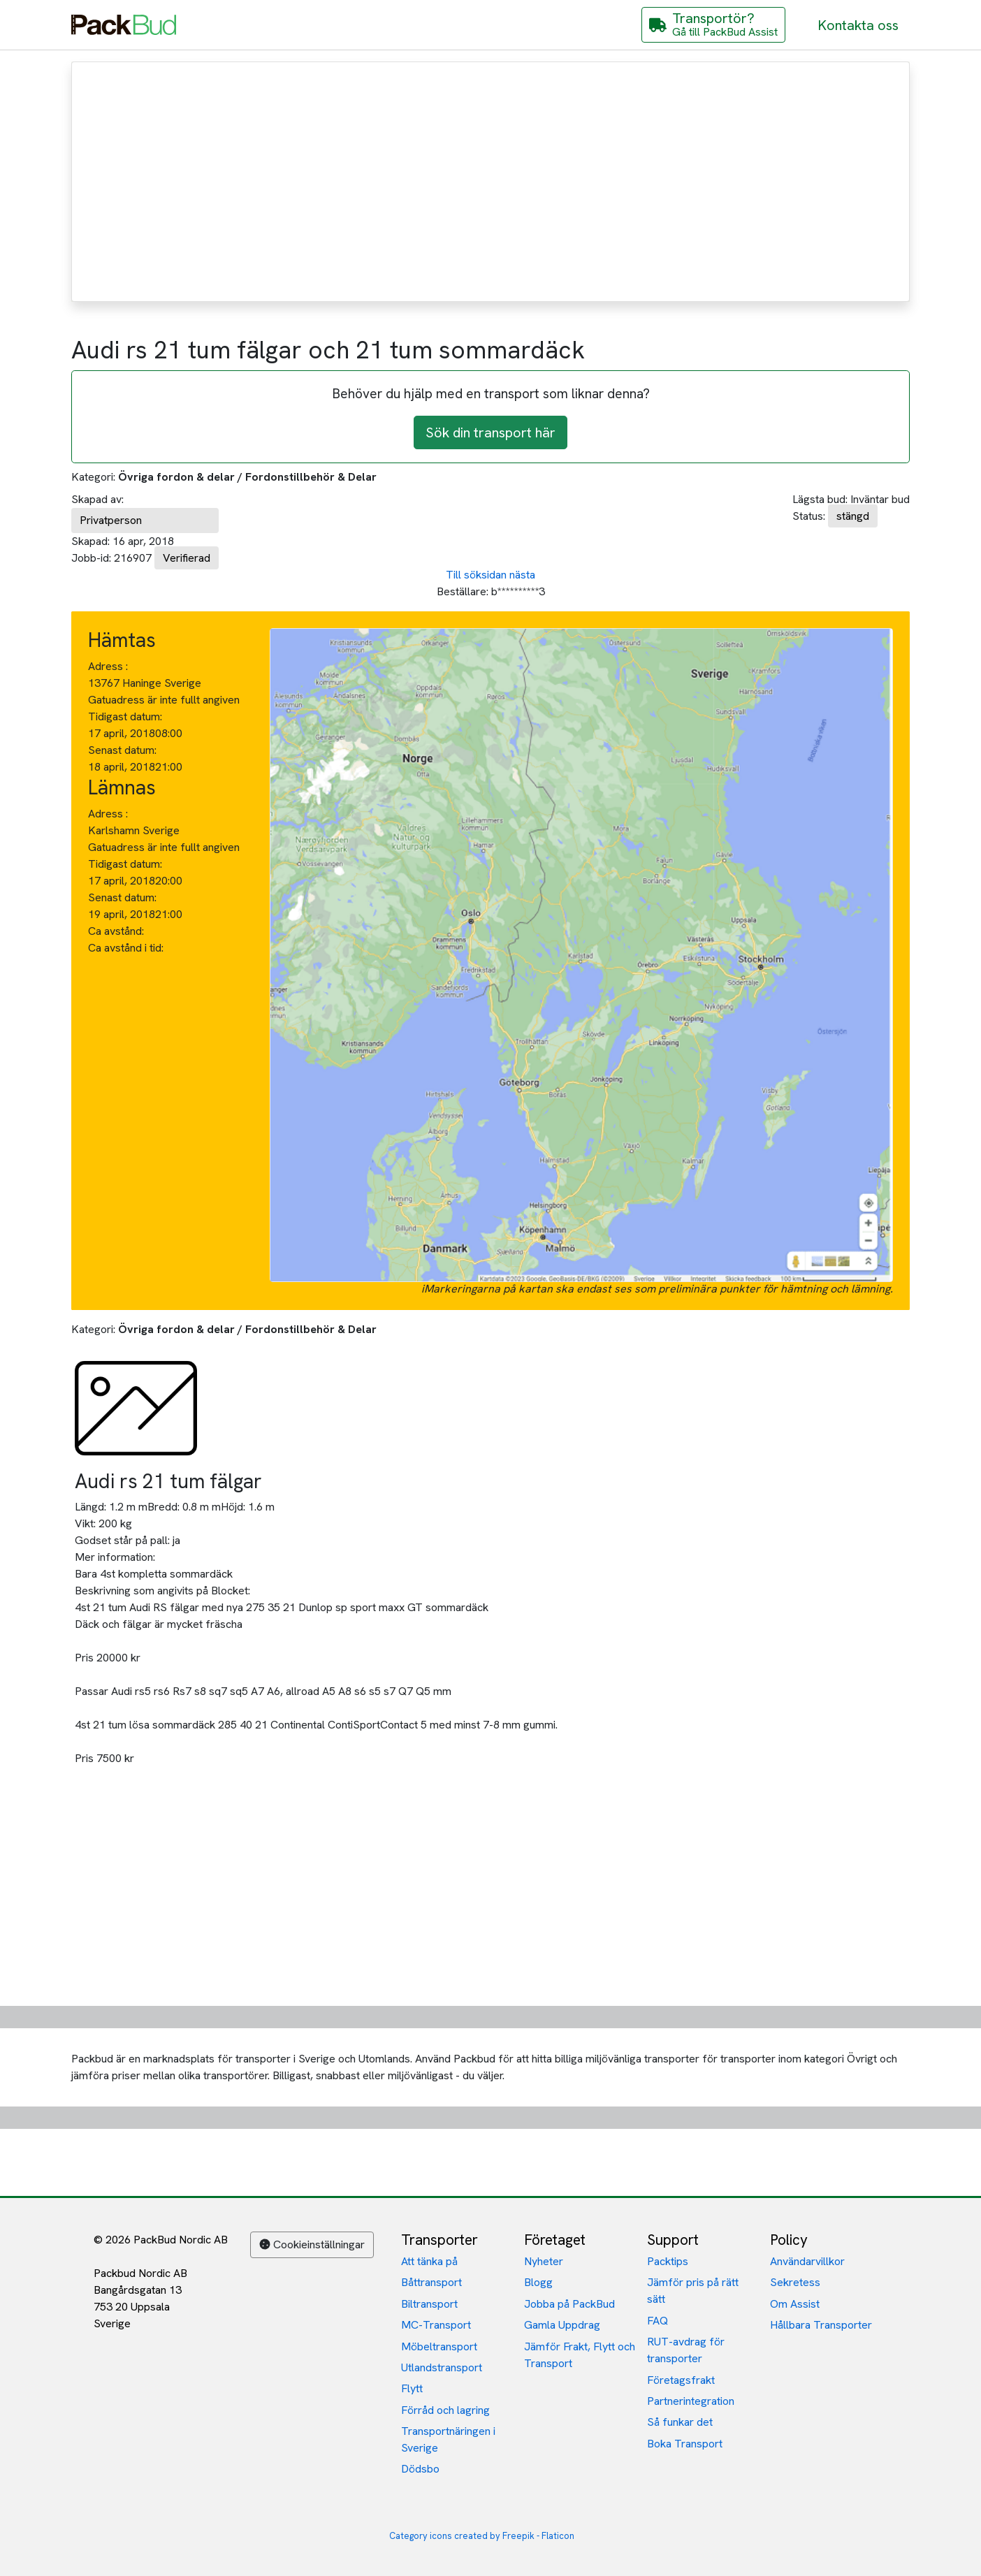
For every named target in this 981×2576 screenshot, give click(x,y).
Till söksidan (476, 574)
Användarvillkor (807, 2261)
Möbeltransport (439, 2346)
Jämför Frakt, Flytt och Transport (579, 2355)
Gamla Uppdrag (562, 2324)
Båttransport (431, 2282)
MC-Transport (436, 2324)
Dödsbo (420, 2468)
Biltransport (429, 2304)
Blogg (538, 2282)
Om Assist (795, 2304)
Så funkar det (680, 2422)
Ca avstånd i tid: (127, 947)
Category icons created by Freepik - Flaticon (481, 2536)
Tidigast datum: (125, 716)
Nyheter (543, 2261)
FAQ (657, 2320)
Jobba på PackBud (569, 2304)
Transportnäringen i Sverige (448, 2439)
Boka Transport (684, 2443)
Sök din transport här (490, 432)
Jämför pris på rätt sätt (693, 2290)
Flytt (412, 2388)
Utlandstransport (441, 2367)
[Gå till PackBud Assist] (713, 25)
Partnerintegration (690, 2401)
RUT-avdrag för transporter (686, 2350)
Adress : (108, 666)
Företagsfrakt (681, 2380)
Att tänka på (429, 2261)
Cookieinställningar (312, 2244)
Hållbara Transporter (821, 2324)
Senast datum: (122, 750)
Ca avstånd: (117, 931)
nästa (522, 574)
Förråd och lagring (445, 2410)
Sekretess (795, 2282)
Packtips (667, 2261)
